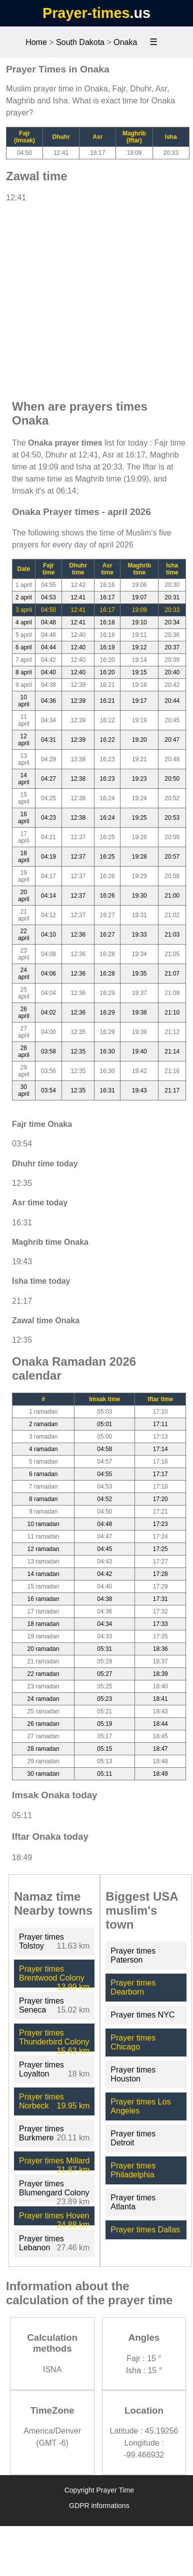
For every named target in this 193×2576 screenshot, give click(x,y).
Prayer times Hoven (54, 2215)
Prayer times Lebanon (41, 2243)
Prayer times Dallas (145, 2229)
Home (36, 42)
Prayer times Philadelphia (133, 2170)
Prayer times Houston (133, 2074)
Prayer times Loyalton (41, 2069)
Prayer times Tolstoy (41, 1941)
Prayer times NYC (142, 2015)
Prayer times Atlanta (133, 2202)
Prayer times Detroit (133, 2138)
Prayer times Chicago (133, 2042)
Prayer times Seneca (41, 2005)
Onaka (125, 42)
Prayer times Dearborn (133, 1987)
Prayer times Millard (54, 2160)
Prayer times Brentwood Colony (51, 1973)
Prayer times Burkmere (41, 2133)
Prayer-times (86, 13)
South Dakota (80, 42)
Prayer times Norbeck (41, 2101)
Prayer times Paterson (133, 1955)
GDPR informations (99, 2506)
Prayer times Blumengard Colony (54, 2188)
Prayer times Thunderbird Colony (54, 2037)
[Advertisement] (94, 296)
